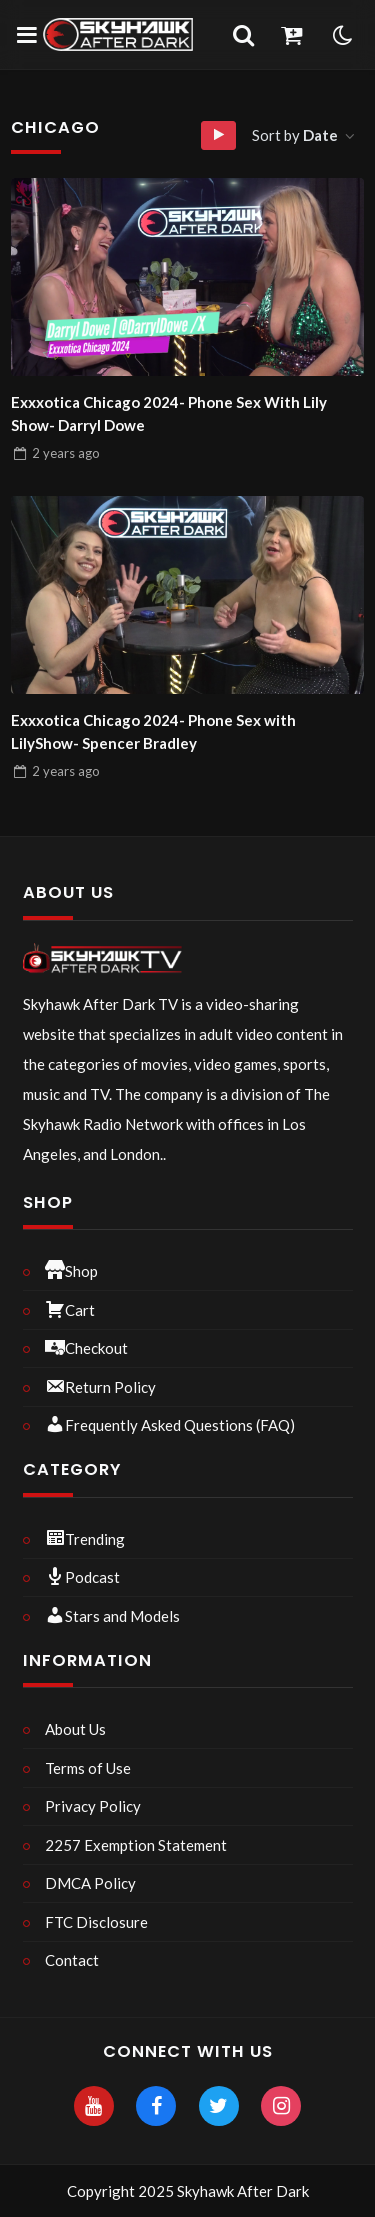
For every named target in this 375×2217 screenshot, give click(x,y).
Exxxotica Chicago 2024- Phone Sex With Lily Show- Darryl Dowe (169, 413)
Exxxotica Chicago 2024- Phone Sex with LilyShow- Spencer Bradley (153, 731)
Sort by (296, 135)
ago (66, 453)
